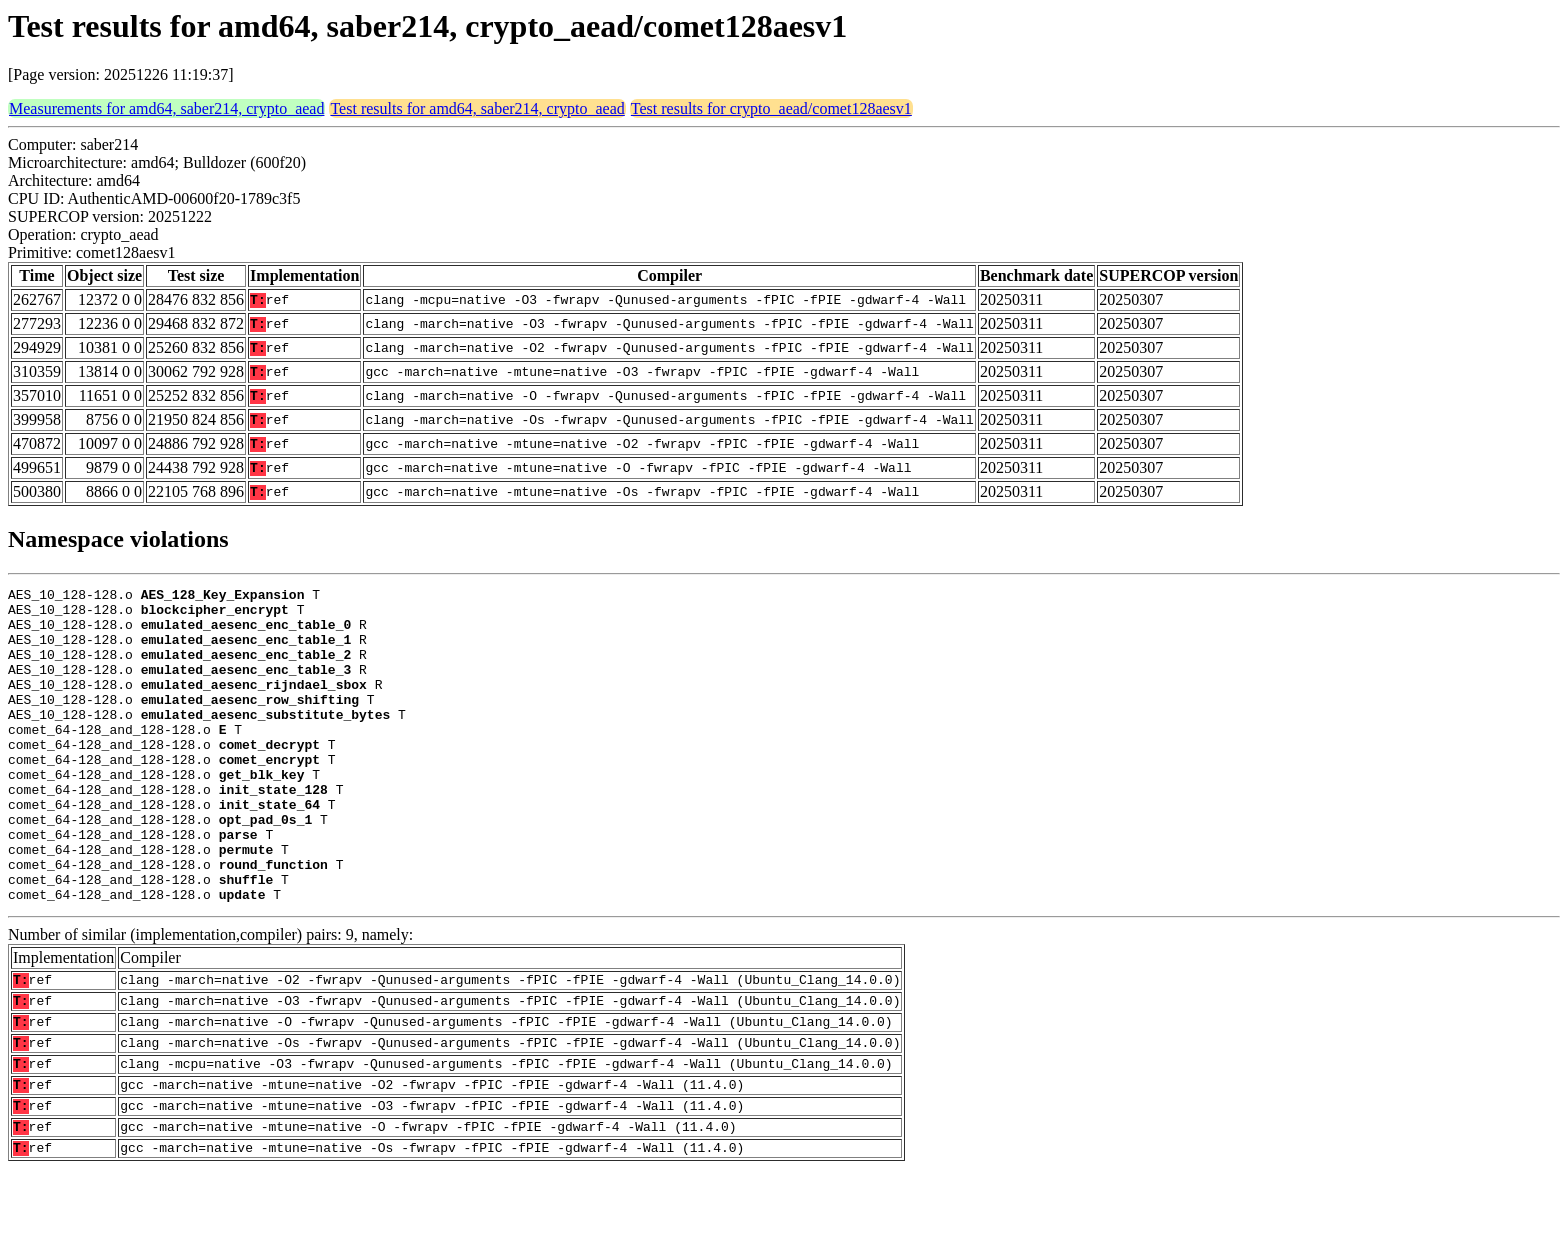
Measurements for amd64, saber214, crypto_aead (166, 108)
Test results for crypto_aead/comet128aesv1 (771, 108)
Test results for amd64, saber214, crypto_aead (477, 108)
